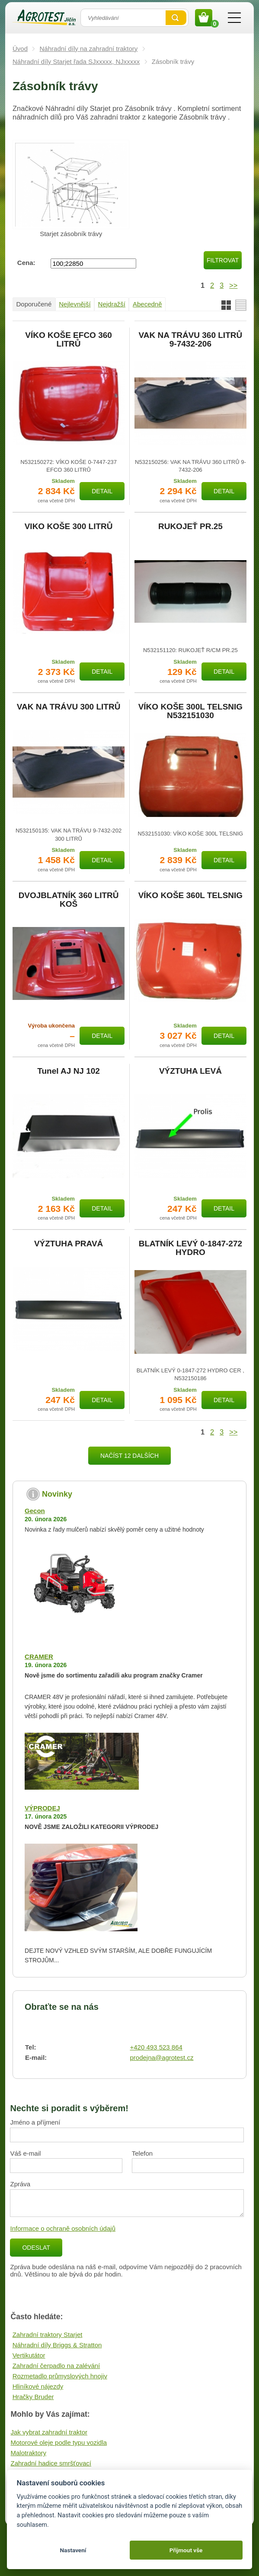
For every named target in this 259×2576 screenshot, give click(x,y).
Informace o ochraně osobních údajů (62, 2228)
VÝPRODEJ (42, 1808)
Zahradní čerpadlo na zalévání (56, 2365)
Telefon (142, 2153)
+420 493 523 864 (156, 2047)
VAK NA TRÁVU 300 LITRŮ (69, 707)
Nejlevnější (74, 304)
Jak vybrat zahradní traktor (48, 2432)
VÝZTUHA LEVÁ (190, 1071)
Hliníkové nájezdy (38, 2386)
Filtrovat (223, 260)
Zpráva (20, 2184)
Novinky (57, 1494)
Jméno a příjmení (35, 2122)
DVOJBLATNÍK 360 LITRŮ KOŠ (69, 899)
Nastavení (73, 2550)
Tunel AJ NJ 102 (68, 1071)
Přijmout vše (186, 2550)
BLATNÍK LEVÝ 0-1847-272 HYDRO (190, 1248)
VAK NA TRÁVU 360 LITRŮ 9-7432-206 (191, 339)
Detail (102, 491)
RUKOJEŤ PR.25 (190, 526)
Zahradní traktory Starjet (48, 2334)
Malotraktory (28, 2452)
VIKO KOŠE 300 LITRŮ (69, 526)
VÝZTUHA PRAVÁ (68, 1243)
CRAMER (39, 1656)
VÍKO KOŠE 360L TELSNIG (190, 895)
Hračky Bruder (33, 2396)
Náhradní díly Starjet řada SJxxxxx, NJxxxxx (76, 61)
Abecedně (147, 304)
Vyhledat (176, 17)
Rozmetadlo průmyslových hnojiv (60, 2376)
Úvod (20, 48)
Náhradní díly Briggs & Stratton (57, 2345)
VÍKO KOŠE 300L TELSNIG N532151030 (190, 711)
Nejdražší (111, 304)
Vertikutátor (29, 2355)
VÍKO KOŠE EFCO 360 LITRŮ (68, 339)
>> (233, 285)
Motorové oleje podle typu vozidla (58, 2442)
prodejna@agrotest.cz (161, 2057)
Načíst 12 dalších (129, 1455)
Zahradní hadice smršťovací (50, 2463)
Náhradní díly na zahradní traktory (89, 48)
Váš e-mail (25, 2153)
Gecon (35, 1510)
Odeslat (36, 2247)
